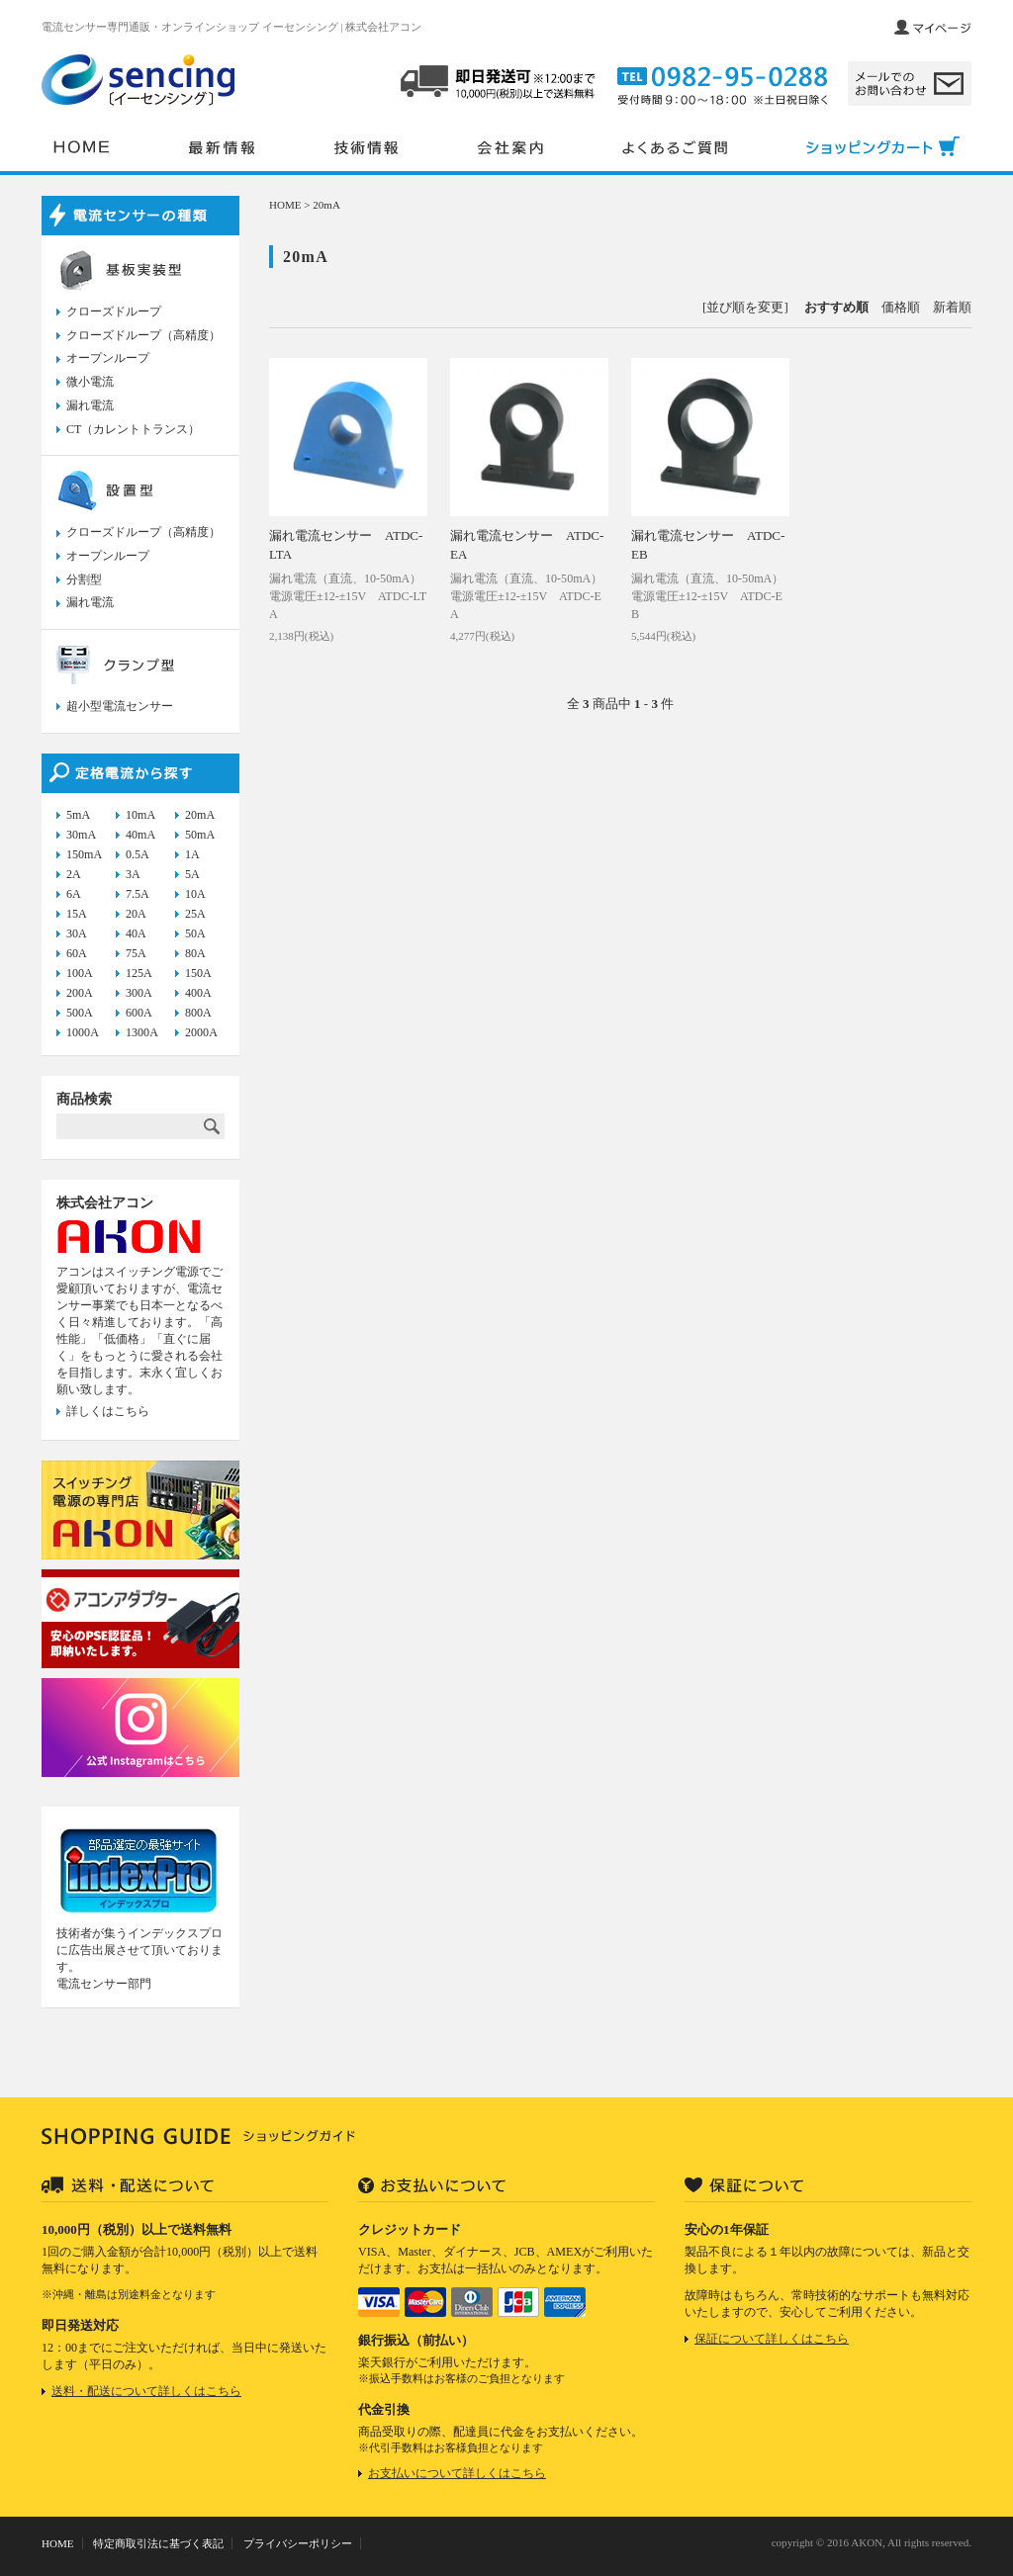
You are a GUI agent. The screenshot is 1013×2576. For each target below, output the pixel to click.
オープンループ (107, 358)
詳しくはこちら (107, 1411)
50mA (200, 835)
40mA (140, 835)
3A (133, 874)
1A (192, 854)
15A (76, 914)
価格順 (900, 307)
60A (76, 953)
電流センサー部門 (103, 1984)
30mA (81, 835)
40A (136, 933)
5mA (78, 815)
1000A (82, 1032)
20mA (326, 205)
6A (73, 894)
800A (198, 1013)
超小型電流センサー (119, 706)
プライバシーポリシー (297, 2543)
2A (73, 874)
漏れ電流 (90, 405)
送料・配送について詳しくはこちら (146, 2391)
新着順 (952, 307)
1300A (142, 1032)
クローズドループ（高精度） (143, 335)
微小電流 (90, 382)
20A (136, 914)
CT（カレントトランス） (133, 429)
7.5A (137, 894)
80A (195, 953)
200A (79, 993)
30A (76, 933)
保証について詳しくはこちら (771, 2339)
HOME (285, 205)
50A (195, 933)
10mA (140, 815)
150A (198, 973)
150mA (84, 854)
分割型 (84, 579)
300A (139, 993)
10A (195, 894)
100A (79, 973)
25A (195, 914)
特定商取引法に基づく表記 (158, 2543)
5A (192, 874)
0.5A (137, 854)
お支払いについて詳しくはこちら (457, 2473)
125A (139, 973)
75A (136, 953)
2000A (201, 1032)
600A (139, 1013)
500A (79, 1013)
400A (198, 993)
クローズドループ (113, 311)
